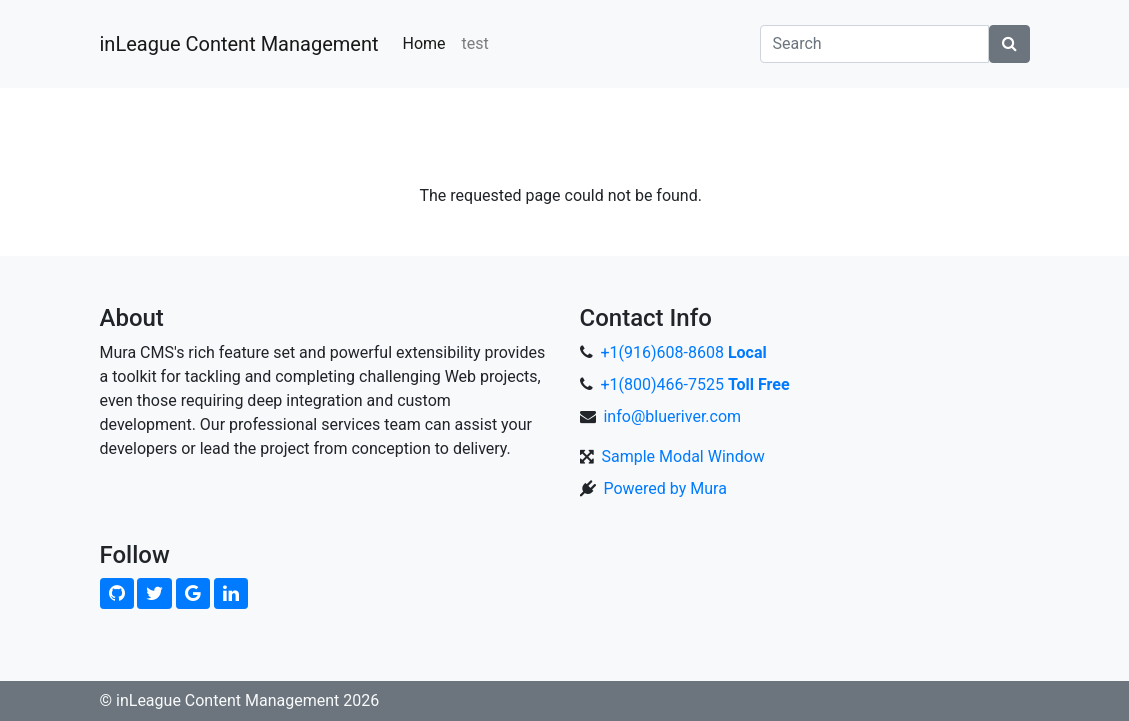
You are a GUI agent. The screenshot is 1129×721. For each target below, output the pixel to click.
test (475, 43)
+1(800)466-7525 (694, 384)
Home (423, 43)
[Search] (874, 44)
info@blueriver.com (672, 416)
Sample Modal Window (682, 456)
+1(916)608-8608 (683, 352)
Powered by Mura (664, 488)
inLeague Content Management (239, 44)
